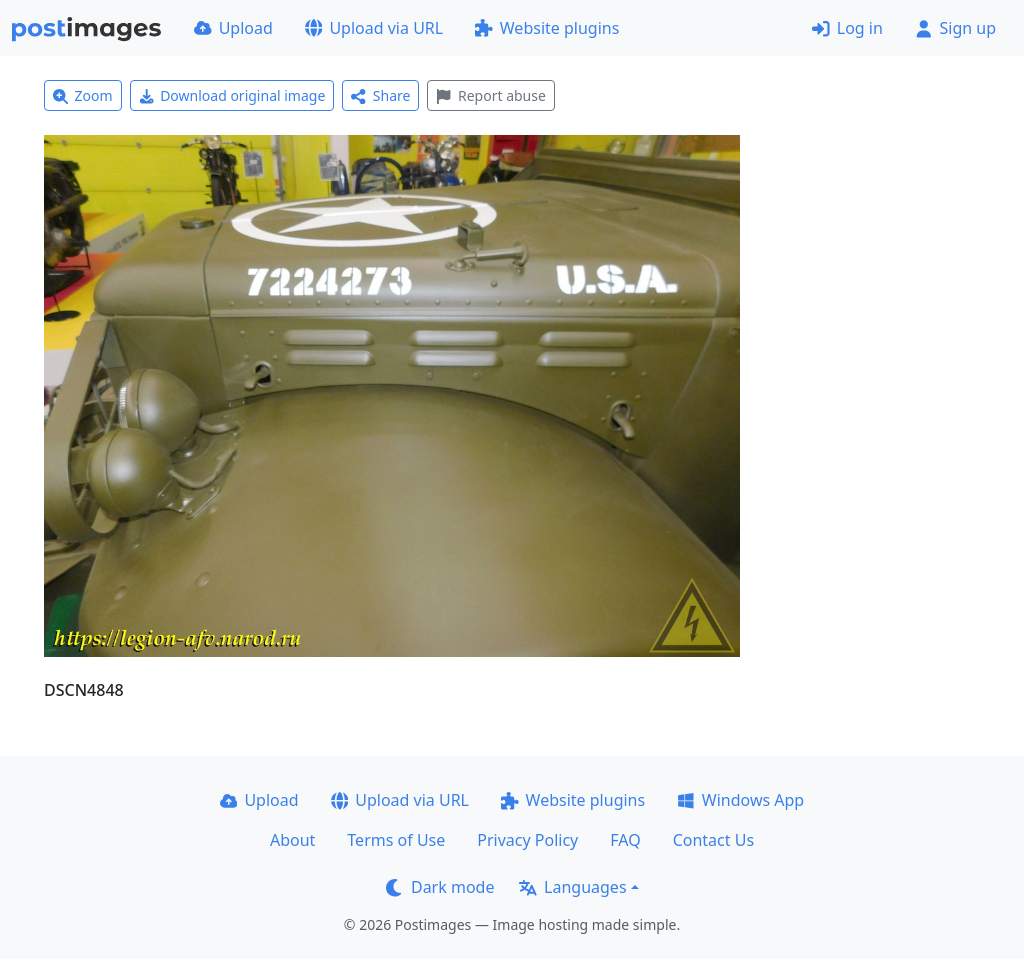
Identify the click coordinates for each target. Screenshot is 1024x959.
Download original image (232, 95)
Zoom (83, 95)
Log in (847, 28)
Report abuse (490, 95)
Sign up (955, 28)
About (292, 840)
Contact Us (713, 840)
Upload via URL (374, 28)
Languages (572, 887)
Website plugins (547, 28)
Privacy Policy (527, 840)
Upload (233, 28)
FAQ (625, 840)
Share (380, 95)
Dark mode (440, 887)
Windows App (740, 800)
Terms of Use (396, 840)
